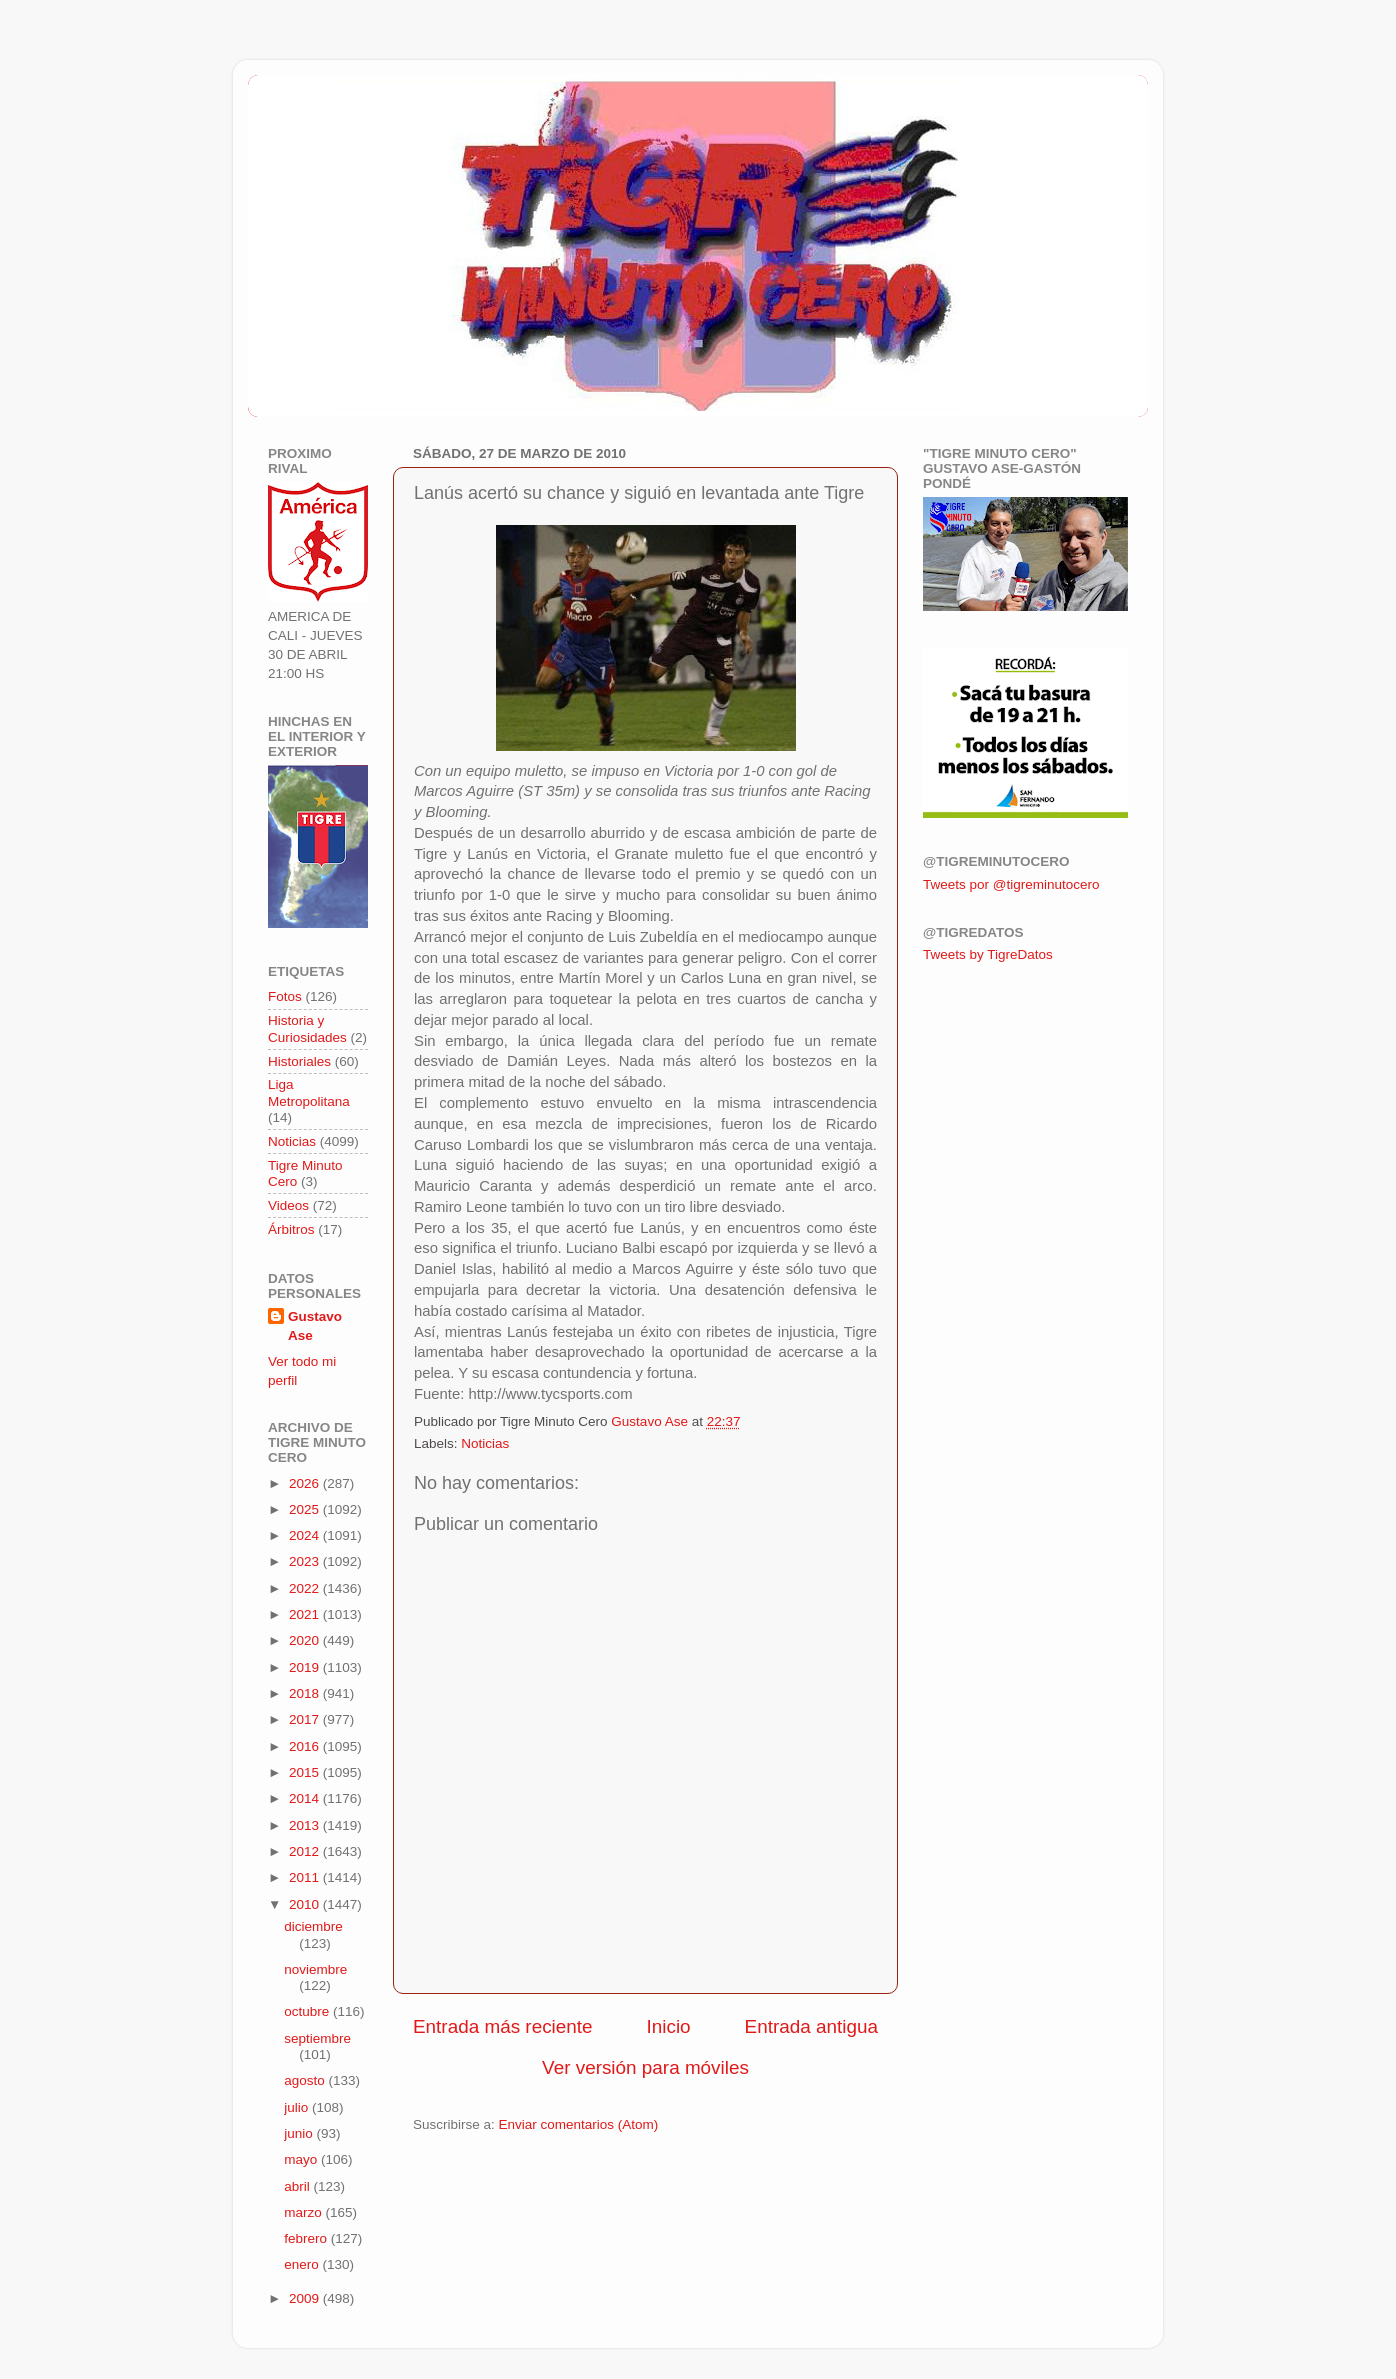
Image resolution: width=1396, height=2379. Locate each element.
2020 (306, 1640)
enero (303, 2264)
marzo (304, 2212)
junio (300, 2133)
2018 (306, 1693)
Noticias (485, 1443)
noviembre (315, 1969)
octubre (308, 2011)
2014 (306, 1798)
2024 (306, 1535)
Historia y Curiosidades (307, 1028)
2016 (306, 1746)
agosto (306, 2080)
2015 (306, 1772)
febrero (307, 2238)
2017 (306, 1719)
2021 (306, 1614)
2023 (306, 1561)
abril (298, 2186)
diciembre (313, 1926)
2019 (306, 1667)
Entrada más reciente (503, 2026)
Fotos (285, 996)
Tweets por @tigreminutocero (1011, 884)
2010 (306, 1904)
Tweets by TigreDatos (988, 954)
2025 (306, 1509)
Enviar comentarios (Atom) (579, 2124)
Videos (288, 1205)
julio (298, 2107)
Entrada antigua (811, 2026)
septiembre (317, 2038)
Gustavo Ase (315, 1326)
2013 (306, 1825)
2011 (306, 1877)
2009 (306, 2298)
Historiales (299, 1061)
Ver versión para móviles (645, 2067)
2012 (306, 1851)
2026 (306, 1483)
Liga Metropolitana (309, 1092)
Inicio (669, 2026)
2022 (306, 1588)
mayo (302, 2159)
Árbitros (291, 1229)
